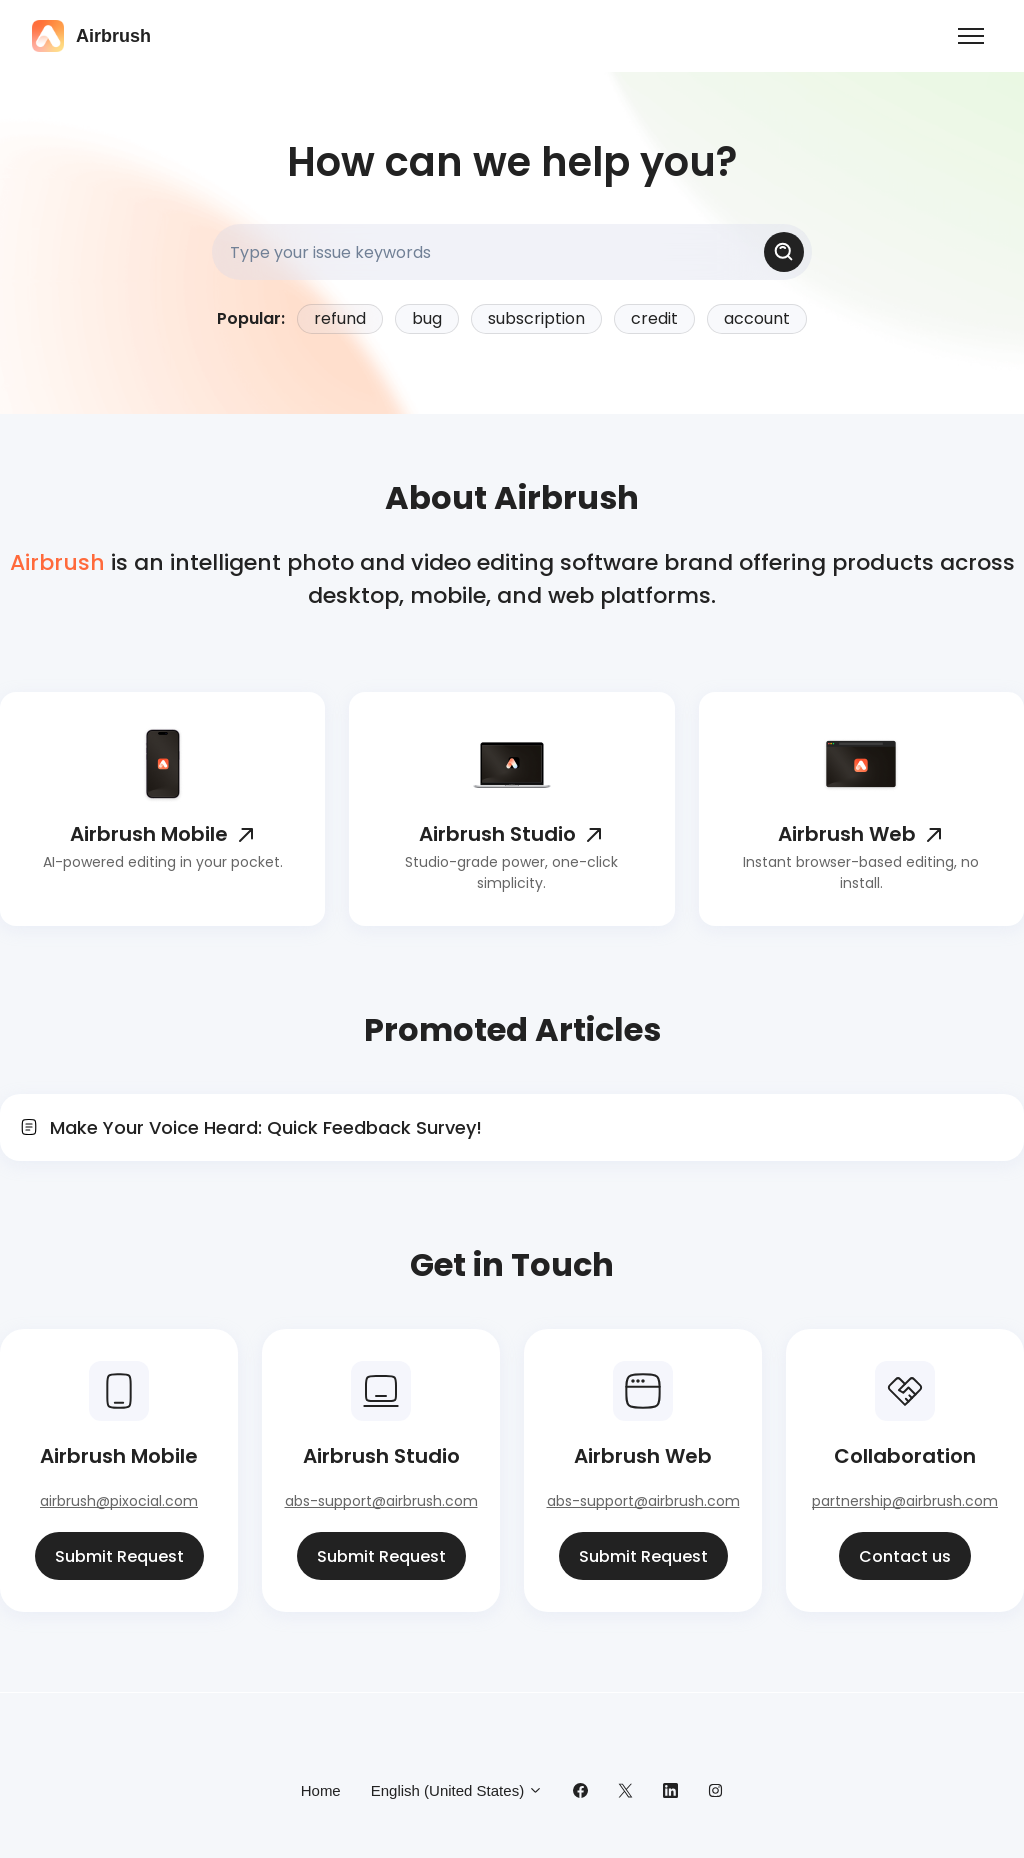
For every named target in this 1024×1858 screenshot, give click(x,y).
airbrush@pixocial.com (119, 1501)
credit (654, 318)
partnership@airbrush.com (905, 1501)
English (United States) (457, 1790)
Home (321, 1790)
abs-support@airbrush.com (381, 1501)
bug (427, 318)
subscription (536, 318)
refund (340, 318)
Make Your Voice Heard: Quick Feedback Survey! (266, 1127)
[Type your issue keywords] (512, 252)
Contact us (905, 1556)
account (757, 318)
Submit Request (119, 1556)
